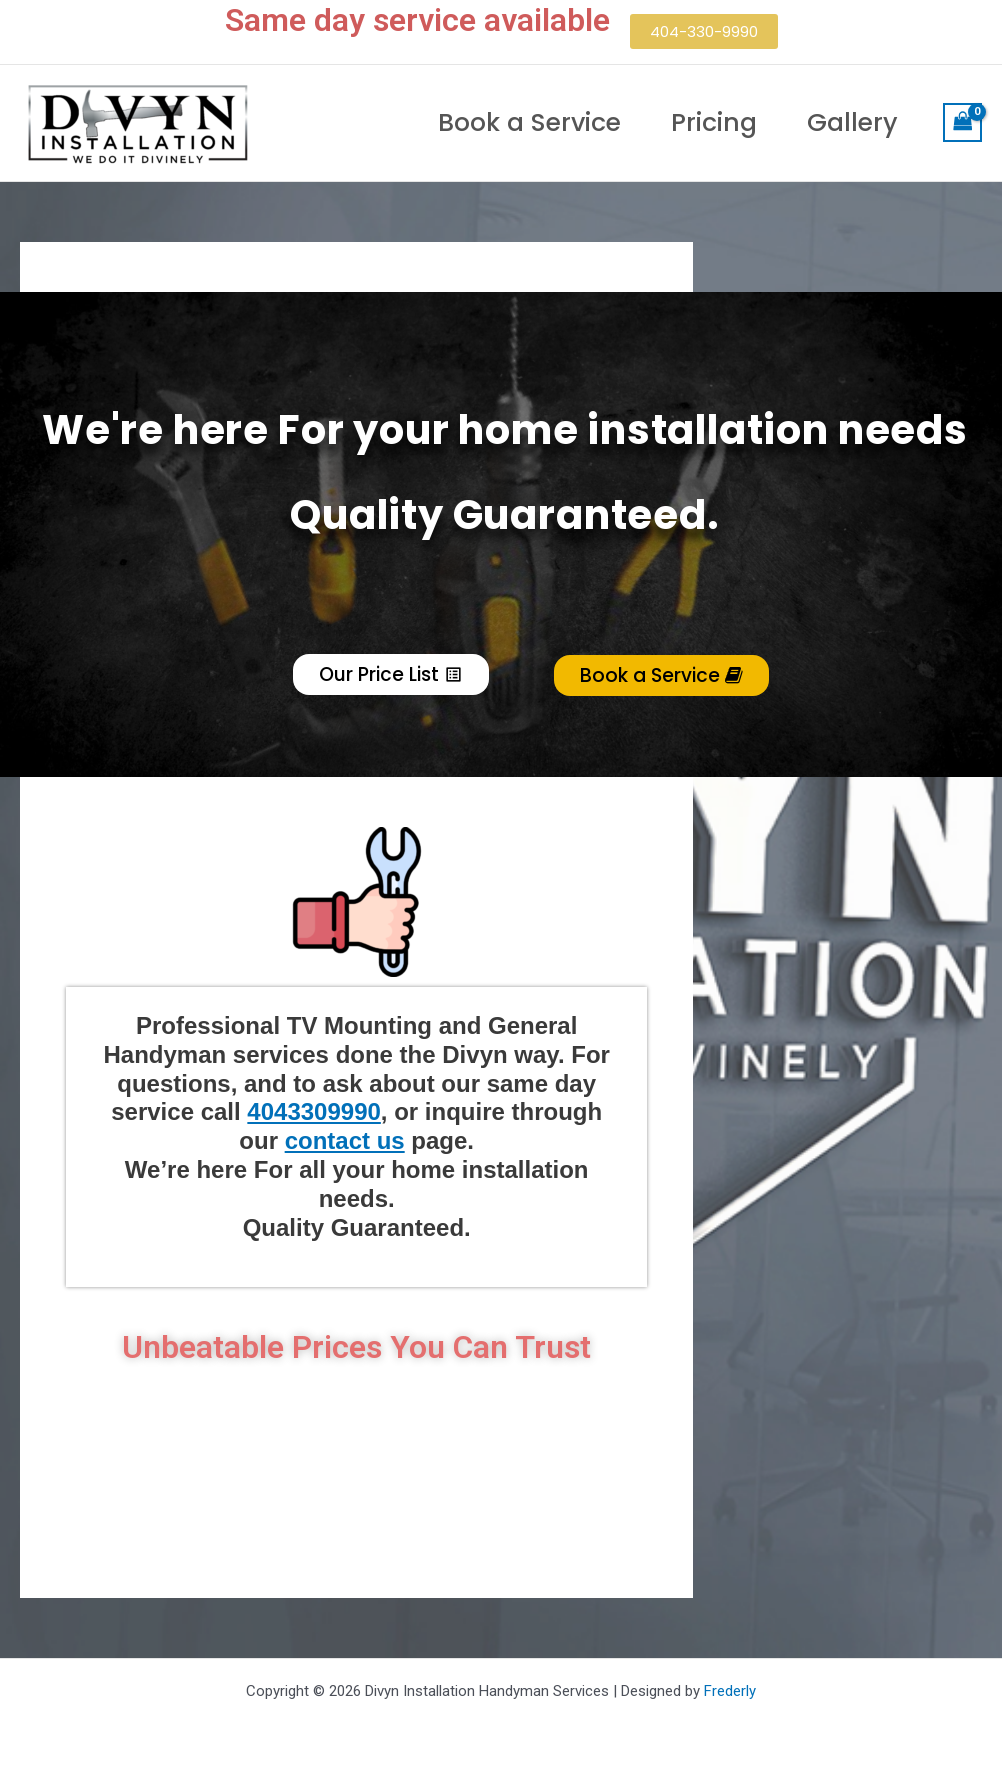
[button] (704, 31)
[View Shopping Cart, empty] (963, 122)
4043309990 (313, 1111)
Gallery (852, 122)
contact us (345, 1140)
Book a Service (529, 122)
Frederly (728, 1691)
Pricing (714, 122)
